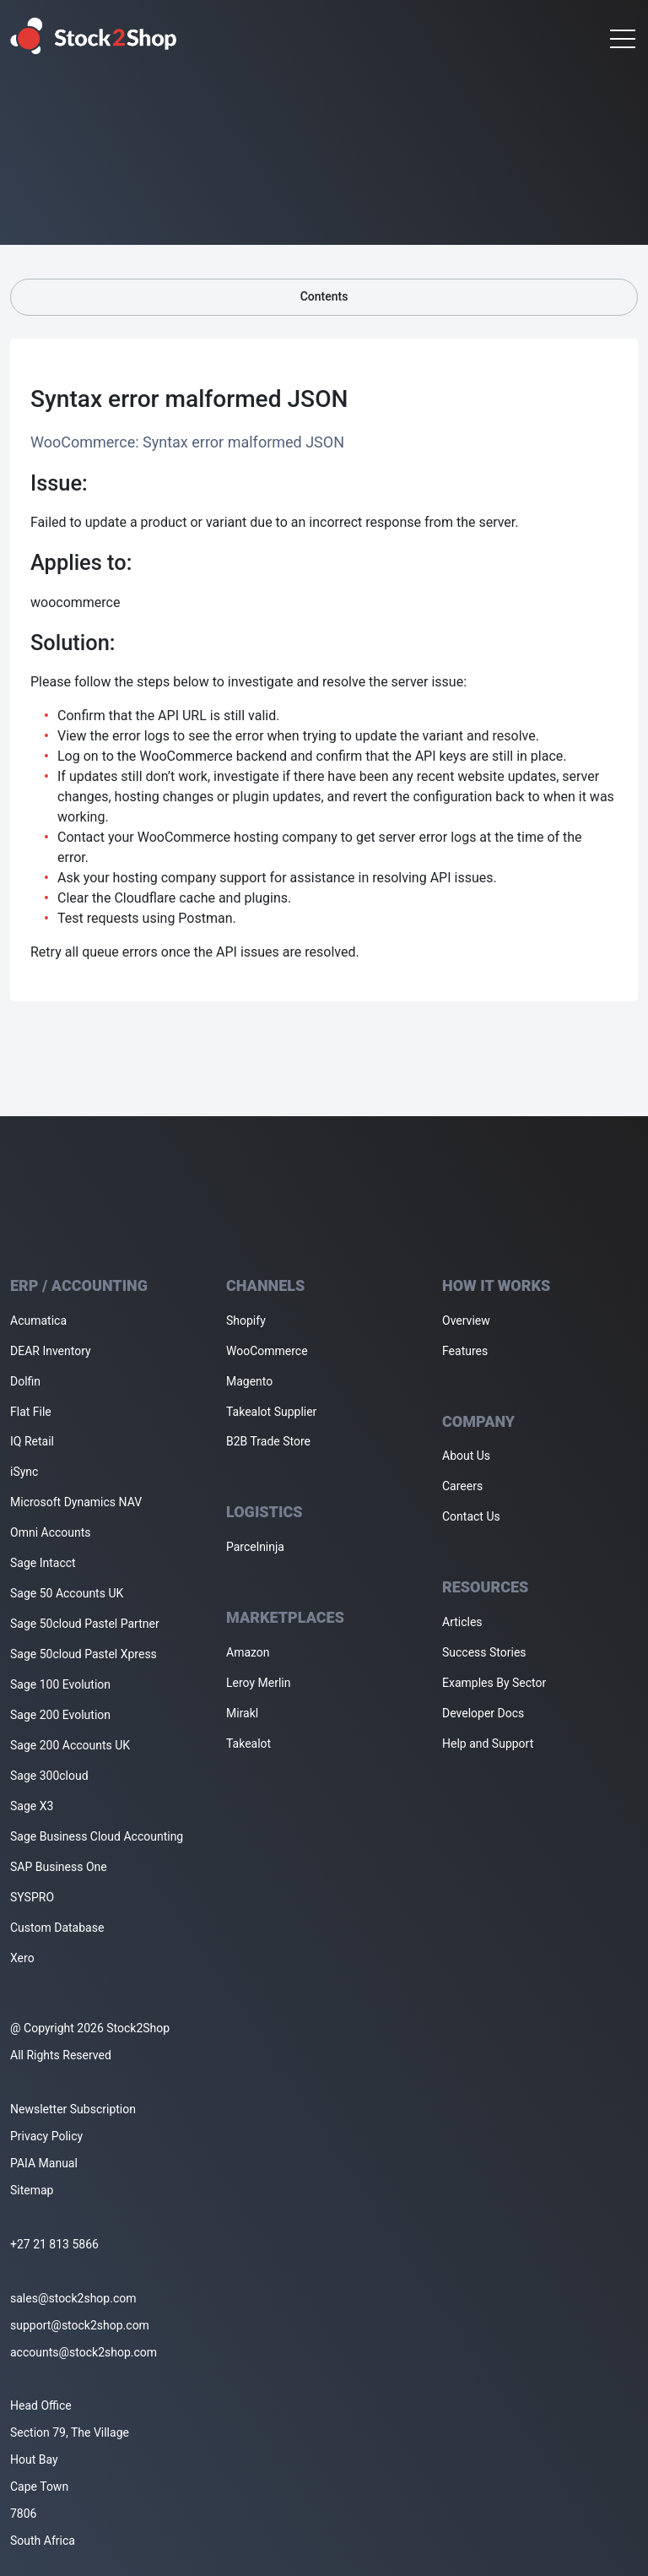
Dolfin (25, 1381)
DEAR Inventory (50, 1351)
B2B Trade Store (268, 1441)
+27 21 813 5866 (54, 2244)
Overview (466, 1320)
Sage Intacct (43, 1563)
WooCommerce (267, 1351)
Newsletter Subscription (73, 2109)
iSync (24, 1471)
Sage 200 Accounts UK (70, 1745)
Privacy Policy (46, 2136)
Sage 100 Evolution (60, 1684)
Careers (462, 1486)
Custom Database (57, 1927)
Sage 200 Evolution (60, 1715)
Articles (462, 1622)
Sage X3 (31, 1806)
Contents (324, 297)
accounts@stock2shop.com (83, 2352)
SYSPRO (32, 1897)
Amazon (248, 1652)
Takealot (248, 1743)
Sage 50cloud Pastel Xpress (83, 1654)
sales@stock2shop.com (73, 2298)
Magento (249, 1381)
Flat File (30, 1411)
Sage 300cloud (49, 1775)
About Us (466, 1455)
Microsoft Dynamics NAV (76, 1502)
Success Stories (484, 1652)
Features (465, 1351)
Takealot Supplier (271, 1411)
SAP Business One (58, 1867)
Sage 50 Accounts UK (66, 1593)
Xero (22, 1958)
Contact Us (471, 1516)
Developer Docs (483, 1713)
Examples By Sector (494, 1682)
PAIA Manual (44, 2163)
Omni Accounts (50, 1532)
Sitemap (31, 2190)
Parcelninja (255, 1547)
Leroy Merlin (258, 1682)
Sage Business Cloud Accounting (96, 1836)
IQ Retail (32, 1441)
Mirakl (242, 1713)
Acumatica (38, 1320)
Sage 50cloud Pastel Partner (84, 1623)
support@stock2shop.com (79, 2325)
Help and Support (487, 1743)
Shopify (246, 1320)
